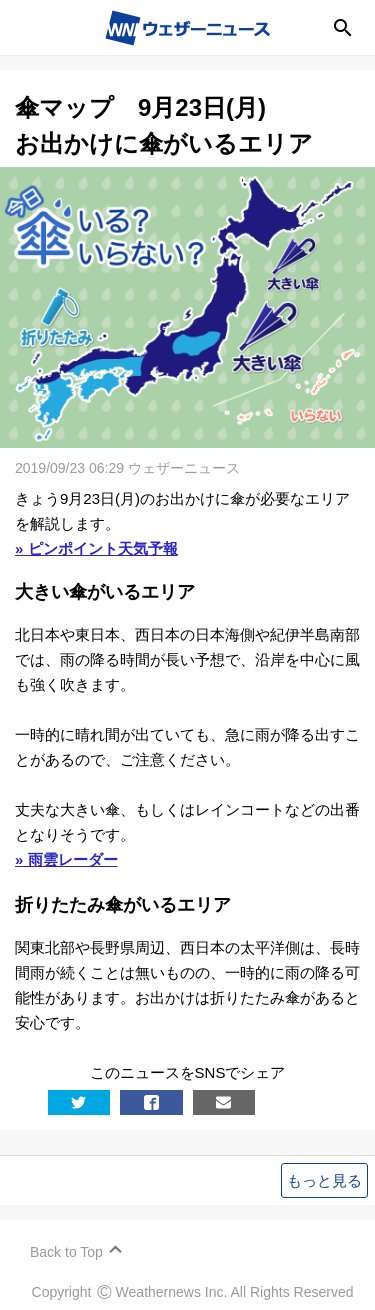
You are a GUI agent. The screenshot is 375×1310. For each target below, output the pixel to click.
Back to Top (66, 1252)
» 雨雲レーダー (66, 859)
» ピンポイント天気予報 (96, 548)
